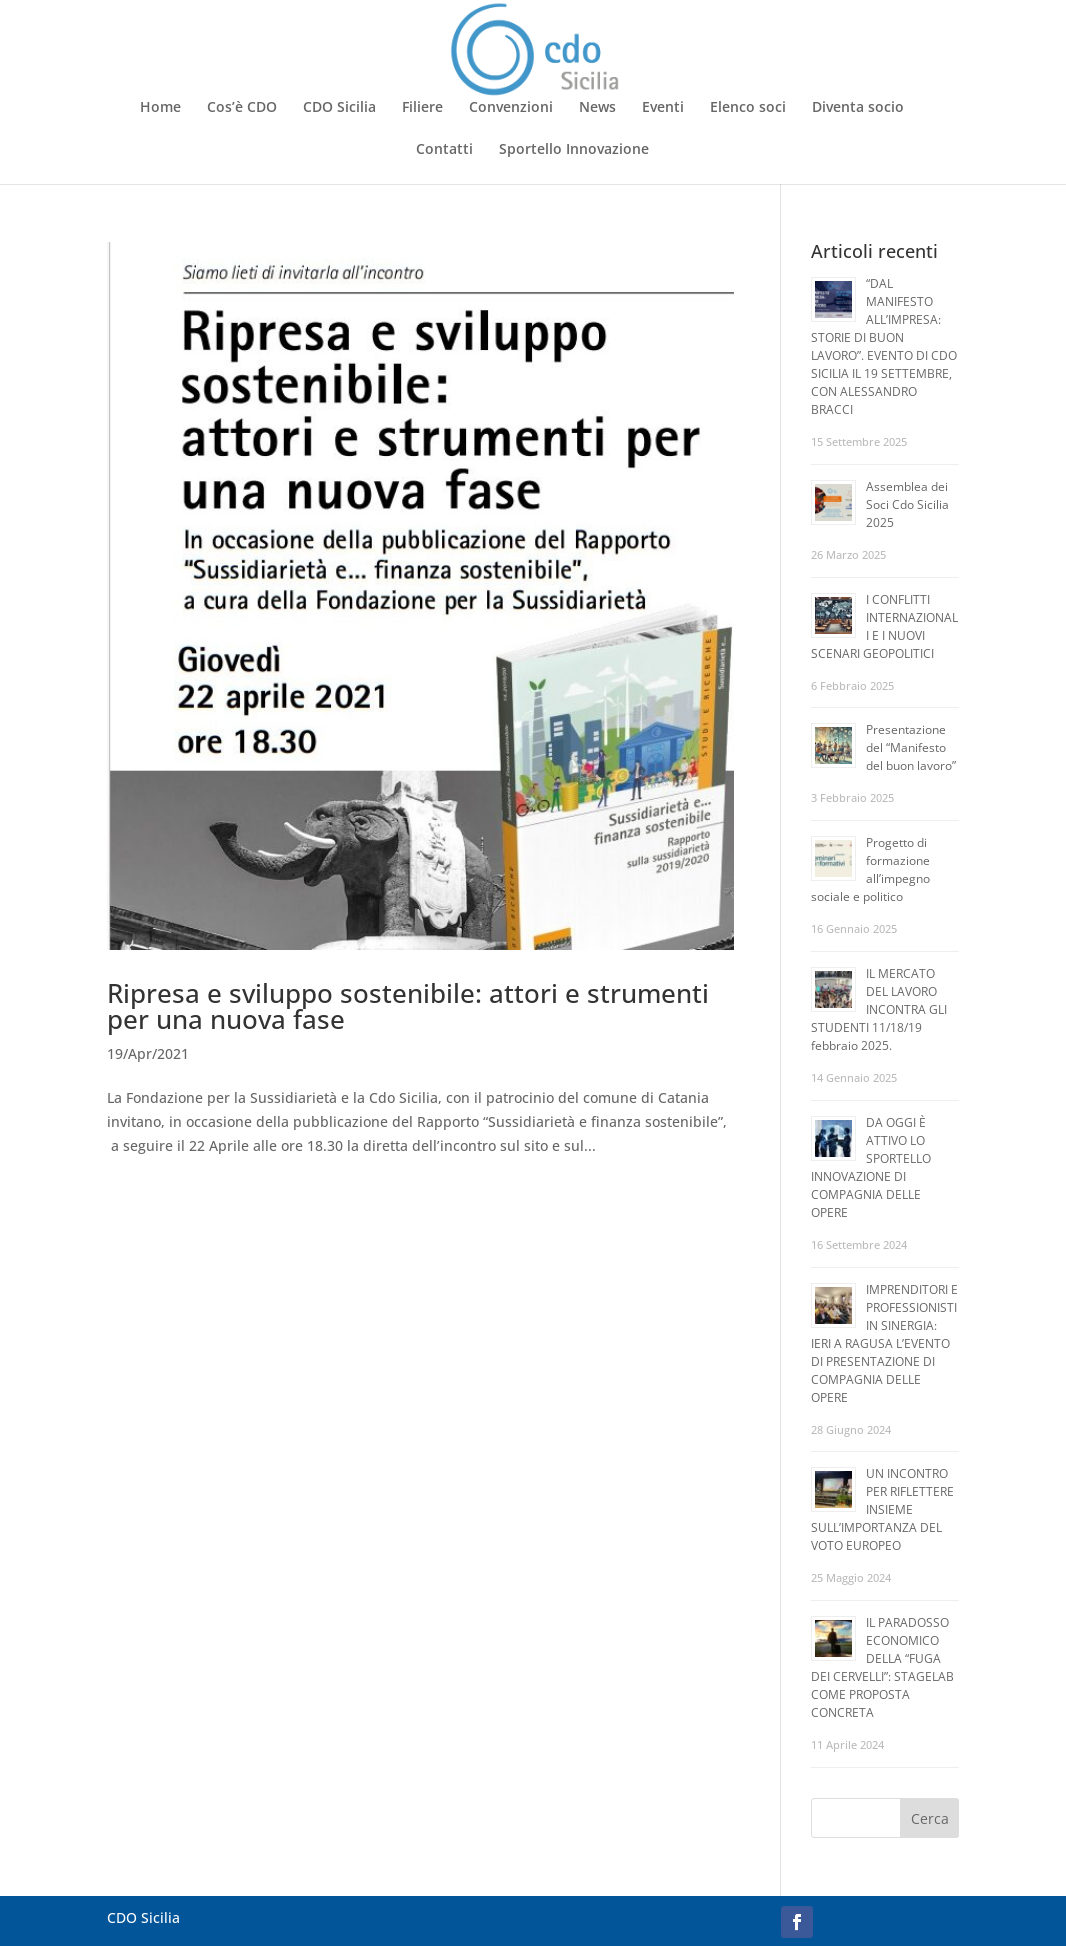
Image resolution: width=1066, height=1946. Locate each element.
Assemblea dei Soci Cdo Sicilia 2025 (907, 504)
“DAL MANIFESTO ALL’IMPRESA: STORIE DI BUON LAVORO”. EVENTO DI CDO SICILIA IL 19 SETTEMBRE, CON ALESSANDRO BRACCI (884, 346)
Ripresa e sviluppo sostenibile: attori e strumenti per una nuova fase (408, 1006)
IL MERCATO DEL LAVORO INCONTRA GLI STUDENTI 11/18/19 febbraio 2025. (879, 1009)
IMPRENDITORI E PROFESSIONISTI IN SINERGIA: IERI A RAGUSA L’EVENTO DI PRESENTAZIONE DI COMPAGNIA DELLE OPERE (884, 1343)
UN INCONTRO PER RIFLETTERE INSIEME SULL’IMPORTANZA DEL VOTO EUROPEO (882, 1509)
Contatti (444, 150)
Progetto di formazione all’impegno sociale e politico (870, 869)
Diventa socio (858, 108)
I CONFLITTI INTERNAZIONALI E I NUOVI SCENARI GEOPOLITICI (884, 626)
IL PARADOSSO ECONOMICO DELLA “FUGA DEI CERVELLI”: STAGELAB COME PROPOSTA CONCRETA (882, 1667)
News (597, 108)
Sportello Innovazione (574, 150)
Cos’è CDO (242, 108)
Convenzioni (511, 108)
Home (160, 108)
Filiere (422, 108)
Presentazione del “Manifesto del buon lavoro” (911, 747)
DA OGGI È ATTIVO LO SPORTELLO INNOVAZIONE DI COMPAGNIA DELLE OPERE (871, 1167)
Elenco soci (748, 108)
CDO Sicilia (339, 108)
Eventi (663, 108)
